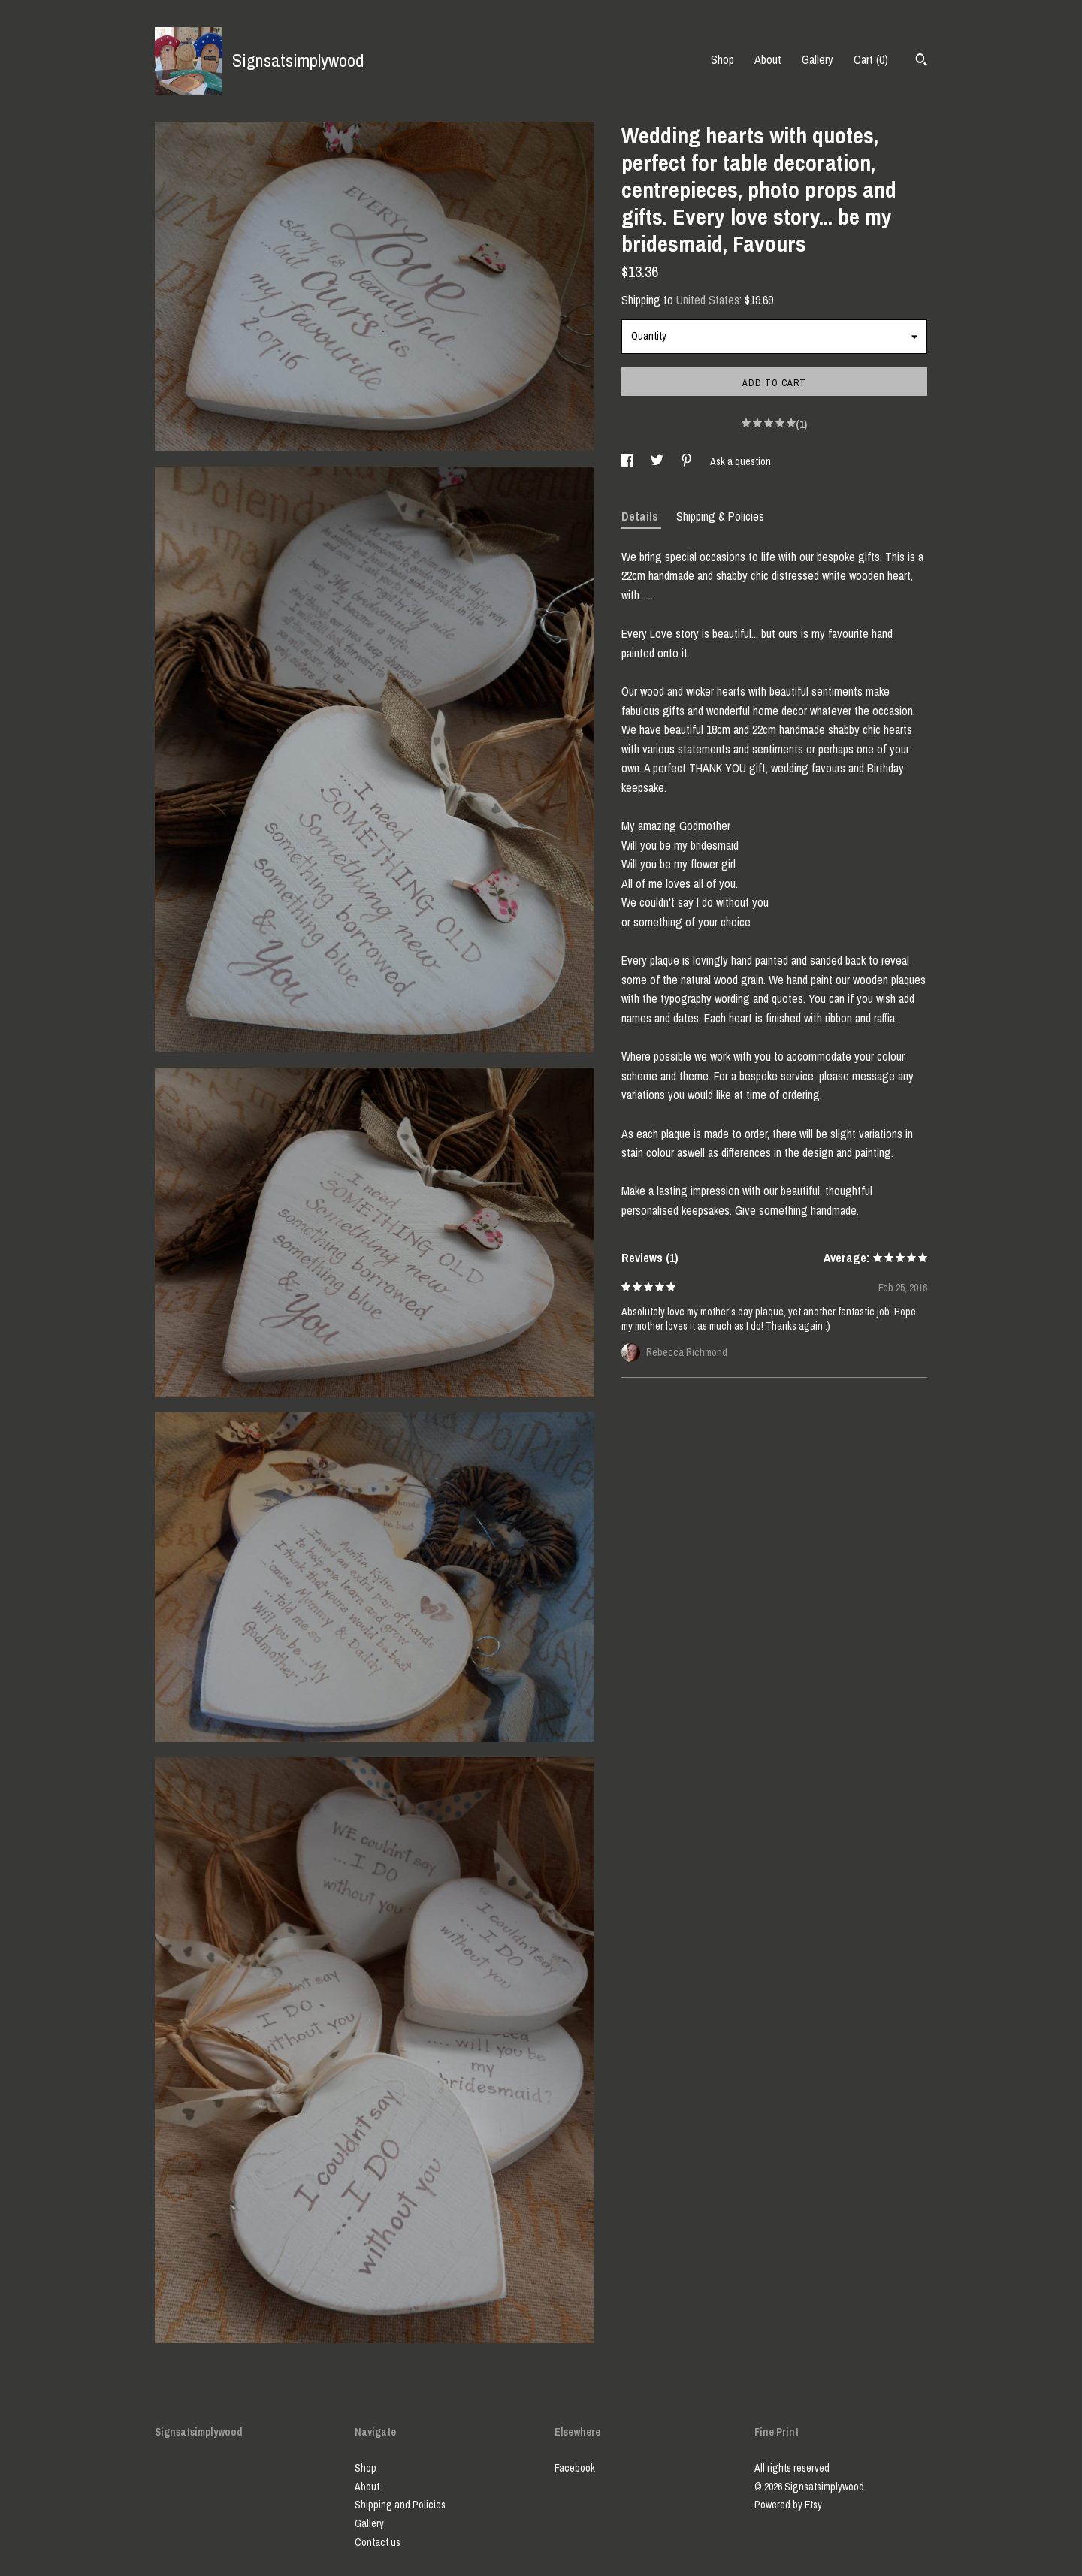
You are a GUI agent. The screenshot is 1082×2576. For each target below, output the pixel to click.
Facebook (575, 2468)
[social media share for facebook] (628, 461)
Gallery (817, 59)
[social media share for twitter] (658, 461)
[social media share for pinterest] (688, 461)
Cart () (871, 59)
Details (641, 516)
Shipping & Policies (720, 516)
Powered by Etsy (788, 2504)
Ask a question (740, 461)
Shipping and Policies (400, 2504)
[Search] (921, 61)
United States (707, 299)
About (767, 59)
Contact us (377, 2542)
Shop (722, 59)
